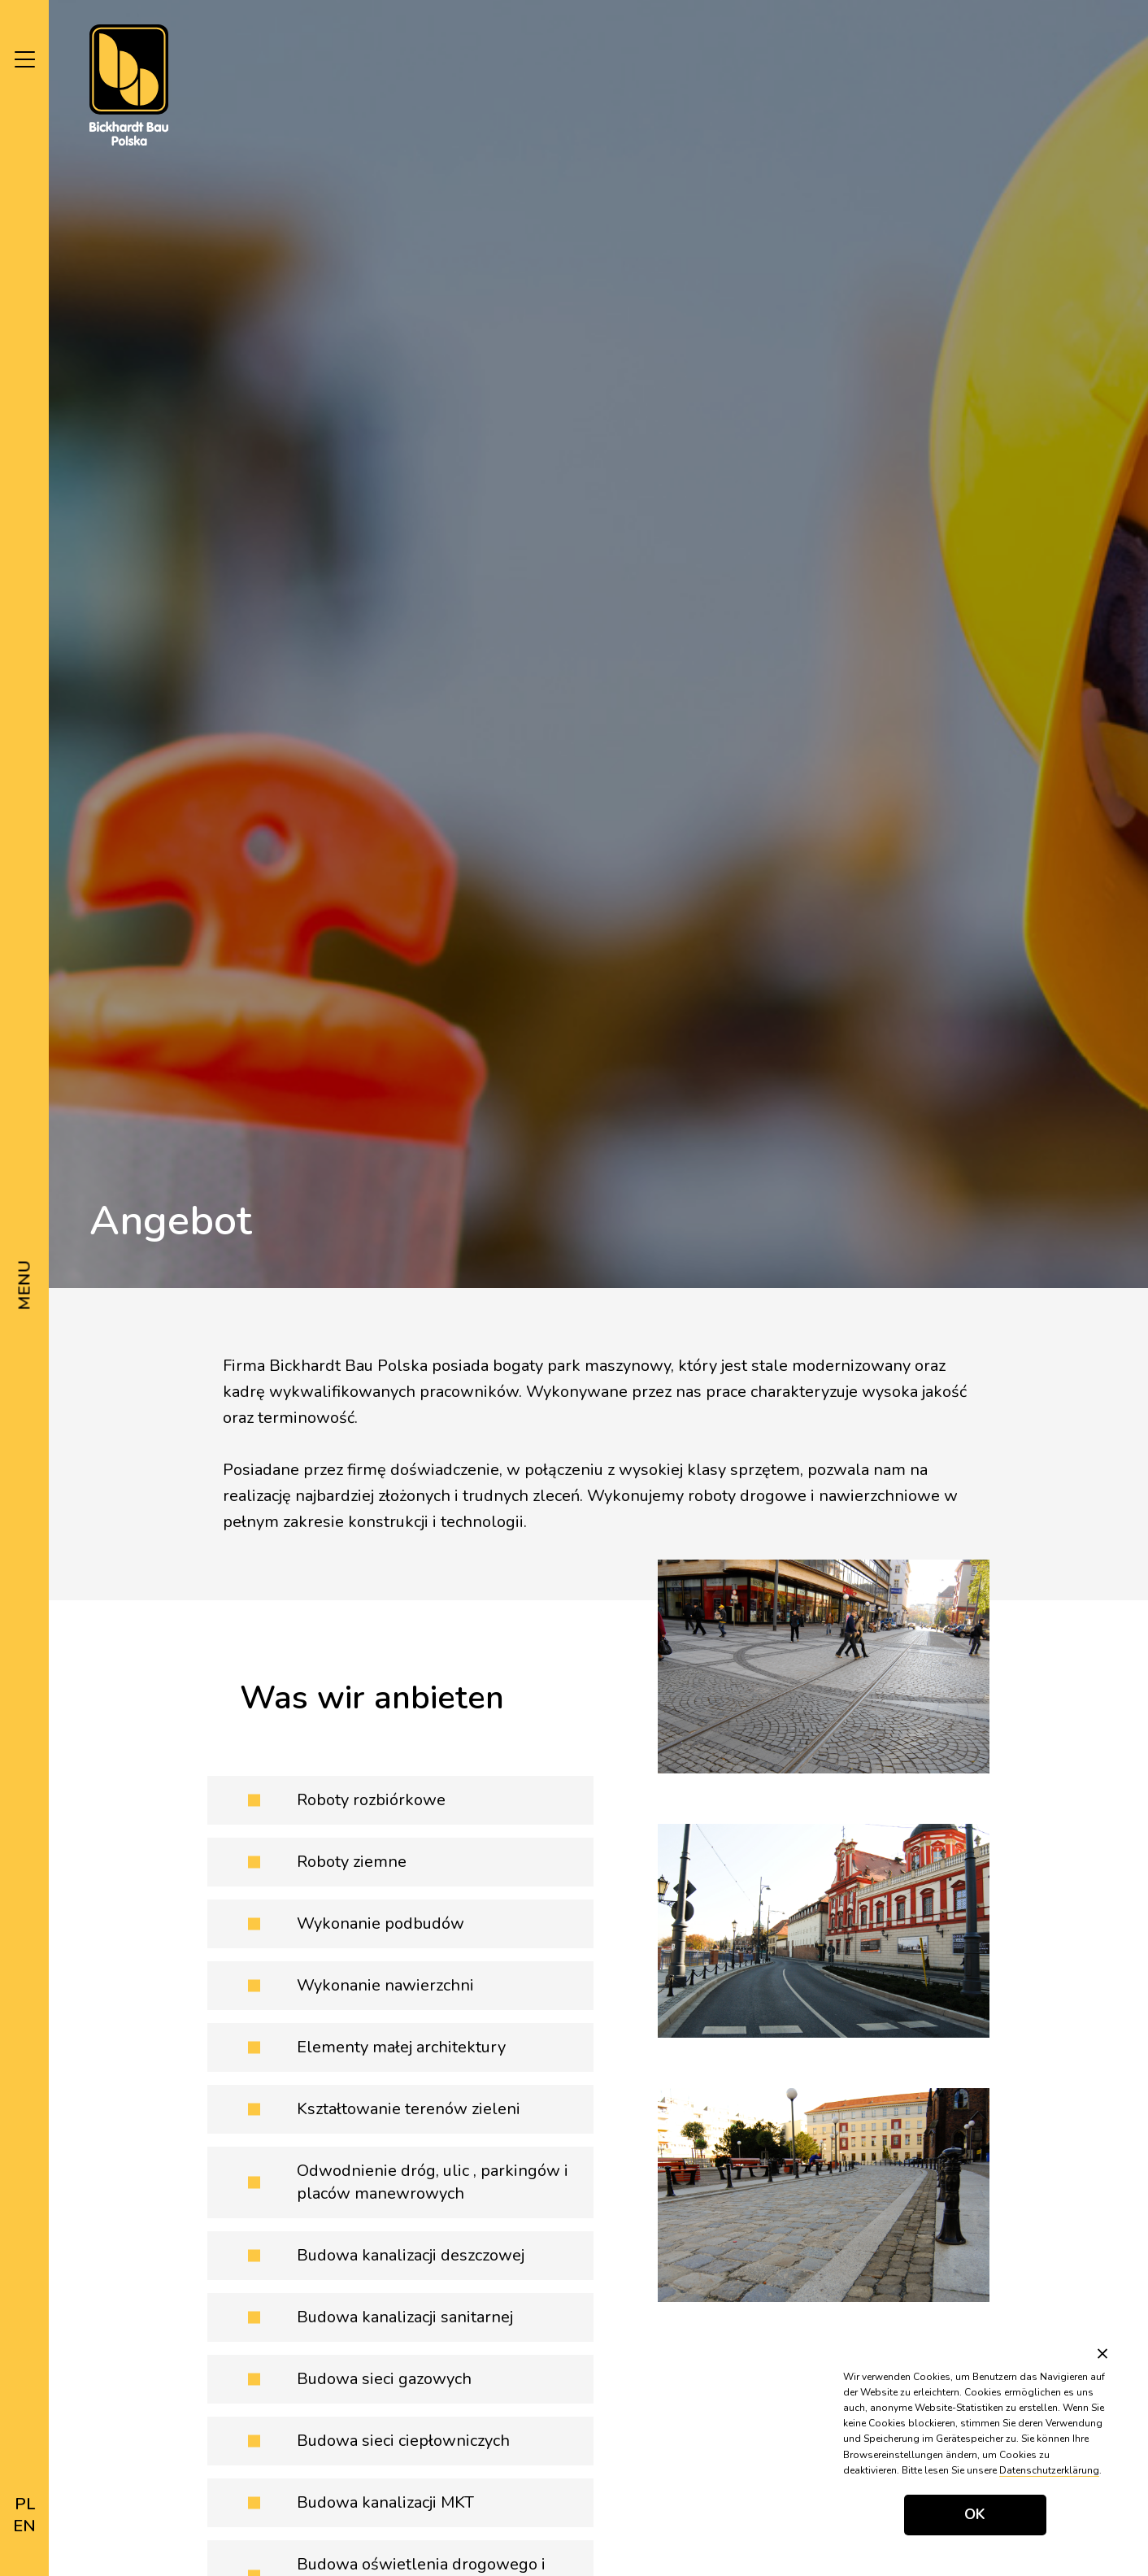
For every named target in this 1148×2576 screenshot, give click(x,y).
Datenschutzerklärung (1049, 2470)
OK (974, 2514)
